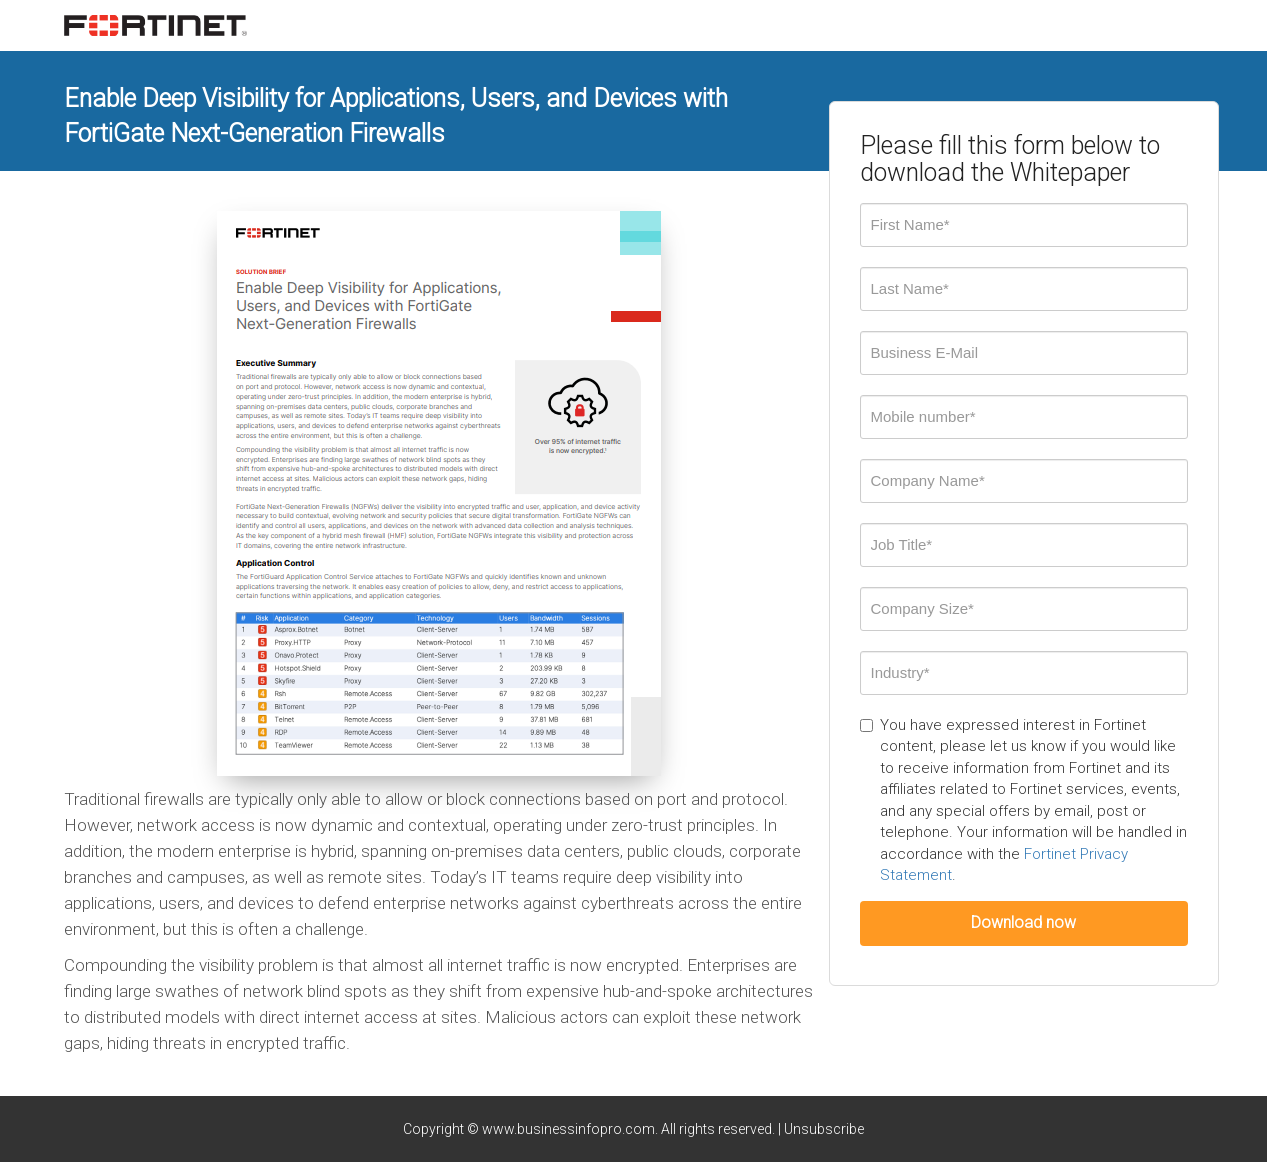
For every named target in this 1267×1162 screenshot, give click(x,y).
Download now (1023, 922)
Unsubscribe (824, 1129)
